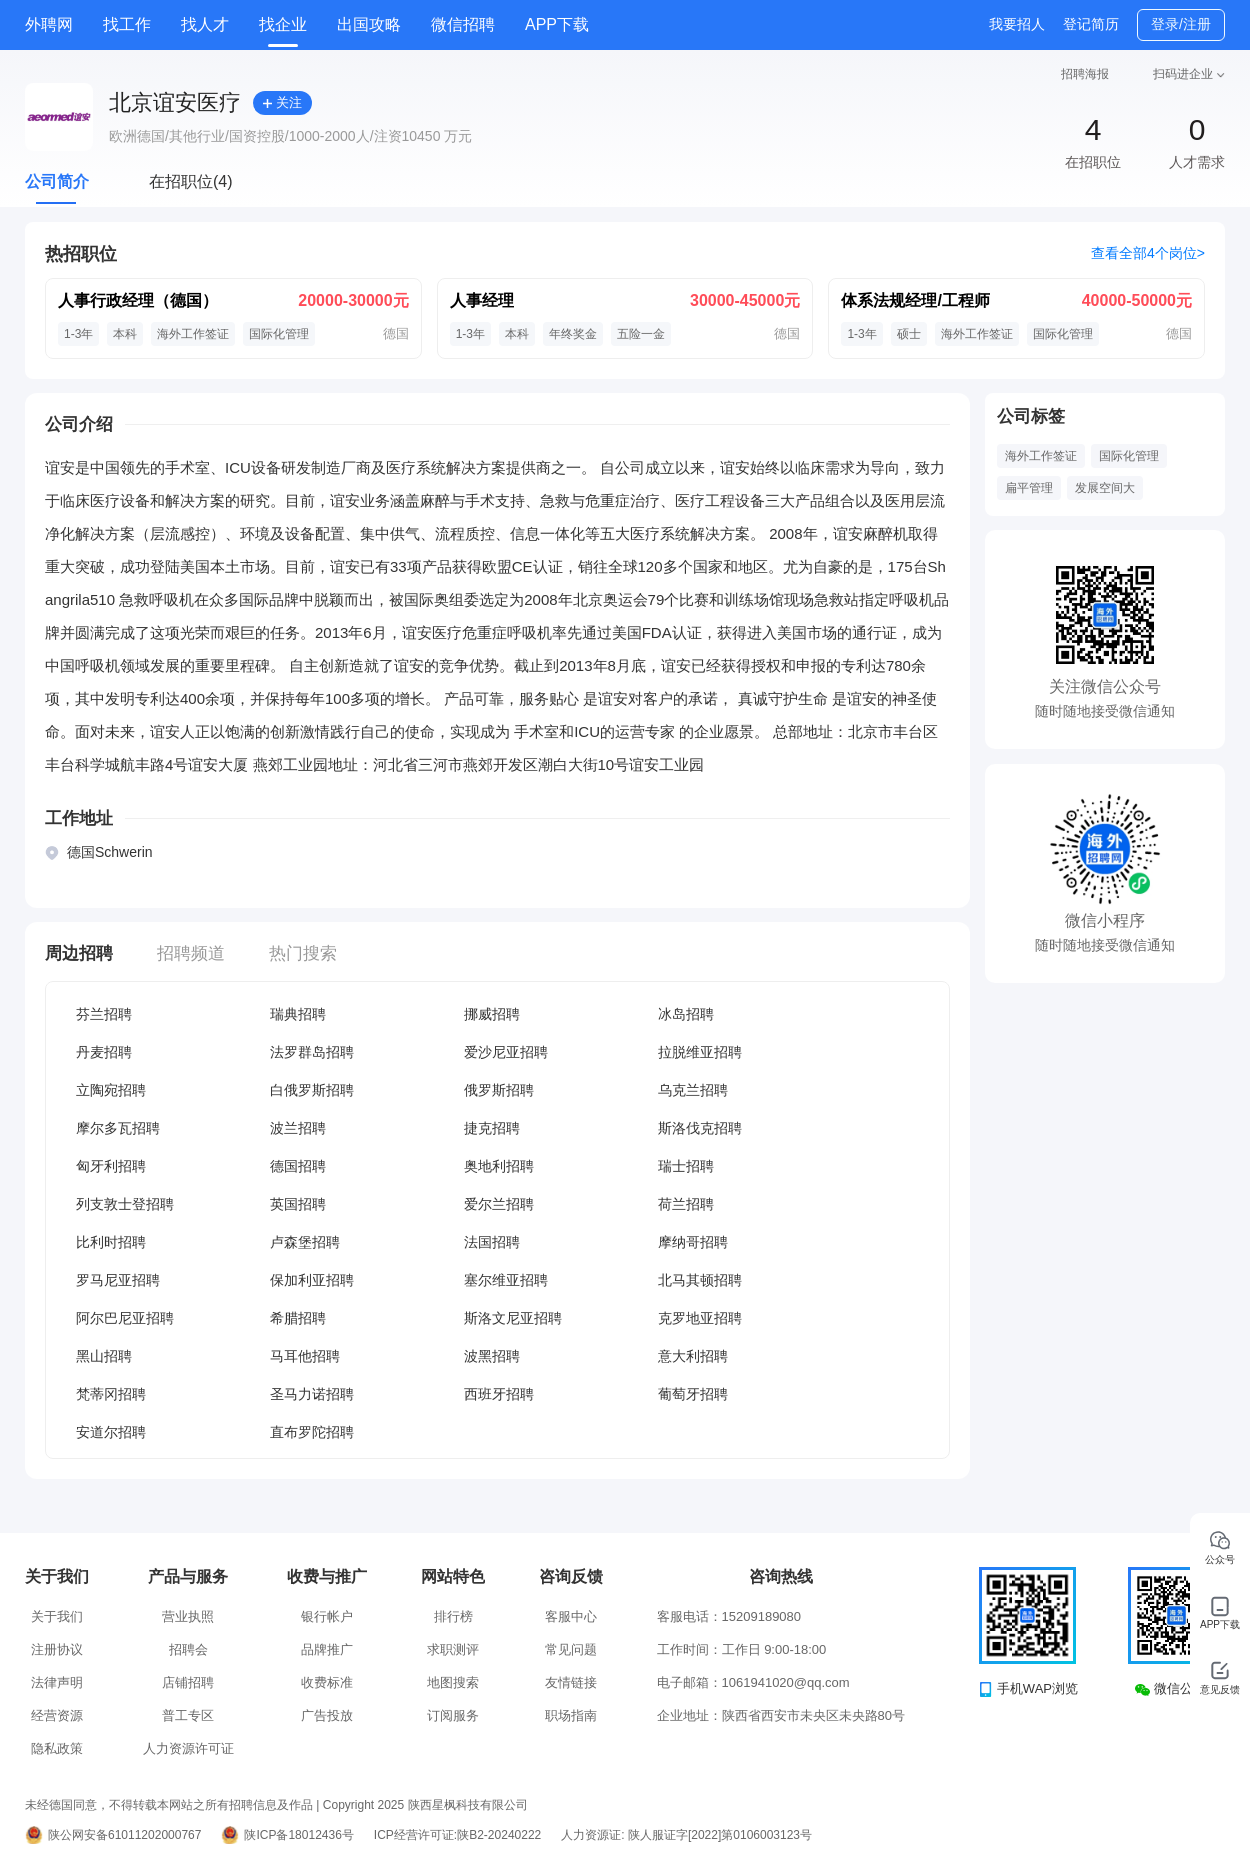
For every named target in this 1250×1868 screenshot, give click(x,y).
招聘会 (188, 1649)
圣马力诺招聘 (312, 1394)
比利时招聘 (111, 1242)
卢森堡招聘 (305, 1242)
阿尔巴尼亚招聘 (125, 1318)
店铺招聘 (188, 1682)
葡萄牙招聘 (693, 1394)
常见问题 (571, 1649)
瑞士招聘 (686, 1166)
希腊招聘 (298, 1318)
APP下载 (557, 24)
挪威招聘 (492, 1014)
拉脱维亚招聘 (700, 1052)
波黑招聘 (492, 1356)
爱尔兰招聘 (499, 1204)
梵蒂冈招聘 (111, 1394)
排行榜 (453, 1616)
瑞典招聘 (298, 1014)
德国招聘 (298, 1166)
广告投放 (327, 1715)
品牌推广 (327, 1649)
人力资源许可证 (188, 1748)
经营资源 (57, 1715)
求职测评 (453, 1649)
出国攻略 (369, 24)
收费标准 (327, 1682)
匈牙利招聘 (111, 1166)
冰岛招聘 (686, 1014)
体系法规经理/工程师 (915, 300)
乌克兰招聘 (693, 1090)
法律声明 (57, 1682)
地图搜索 (453, 1682)
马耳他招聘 (305, 1356)
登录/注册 (1181, 24)
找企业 (283, 24)
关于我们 (57, 1616)
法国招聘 (492, 1242)
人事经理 (482, 300)
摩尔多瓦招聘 (118, 1128)
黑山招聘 (104, 1356)
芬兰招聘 (104, 1014)
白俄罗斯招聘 (312, 1090)
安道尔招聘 (111, 1432)
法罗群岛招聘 (312, 1052)
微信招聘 (463, 24)
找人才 (205, 24)
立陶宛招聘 (111, 1090)
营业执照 (188, 1616)
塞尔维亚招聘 (506, 1280)
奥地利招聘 (499, 1166)
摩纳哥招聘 (693, 1242)
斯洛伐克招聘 (700, 1128)
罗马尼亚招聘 (118, 1280)
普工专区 (188, 1715)
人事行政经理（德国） (138, 300)
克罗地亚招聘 (700, 1318)
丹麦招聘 (104, 1052)
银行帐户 (327, 1616)
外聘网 (49, 24)
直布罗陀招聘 (312, 1432)
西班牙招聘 (499, 1394)
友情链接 (571, 1682)
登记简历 (1091, 24)
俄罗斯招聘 (499, 1090)
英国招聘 (298, 1204)
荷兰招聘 (686, 1204)
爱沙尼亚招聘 (506, 1052)
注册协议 (57, 1649)
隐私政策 (57, 1748)
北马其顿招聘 (700, 1280)
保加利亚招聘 (312, 1280)
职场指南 (571, 1715)
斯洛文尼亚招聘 (513, 1318)
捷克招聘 (492, 1128)
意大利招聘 (693, 1356)
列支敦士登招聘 (125, 1204)
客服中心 (571, 1616)
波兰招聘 (298, 1128)
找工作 (127, 24)
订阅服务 (453, 1715)
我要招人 (1017, 24)
